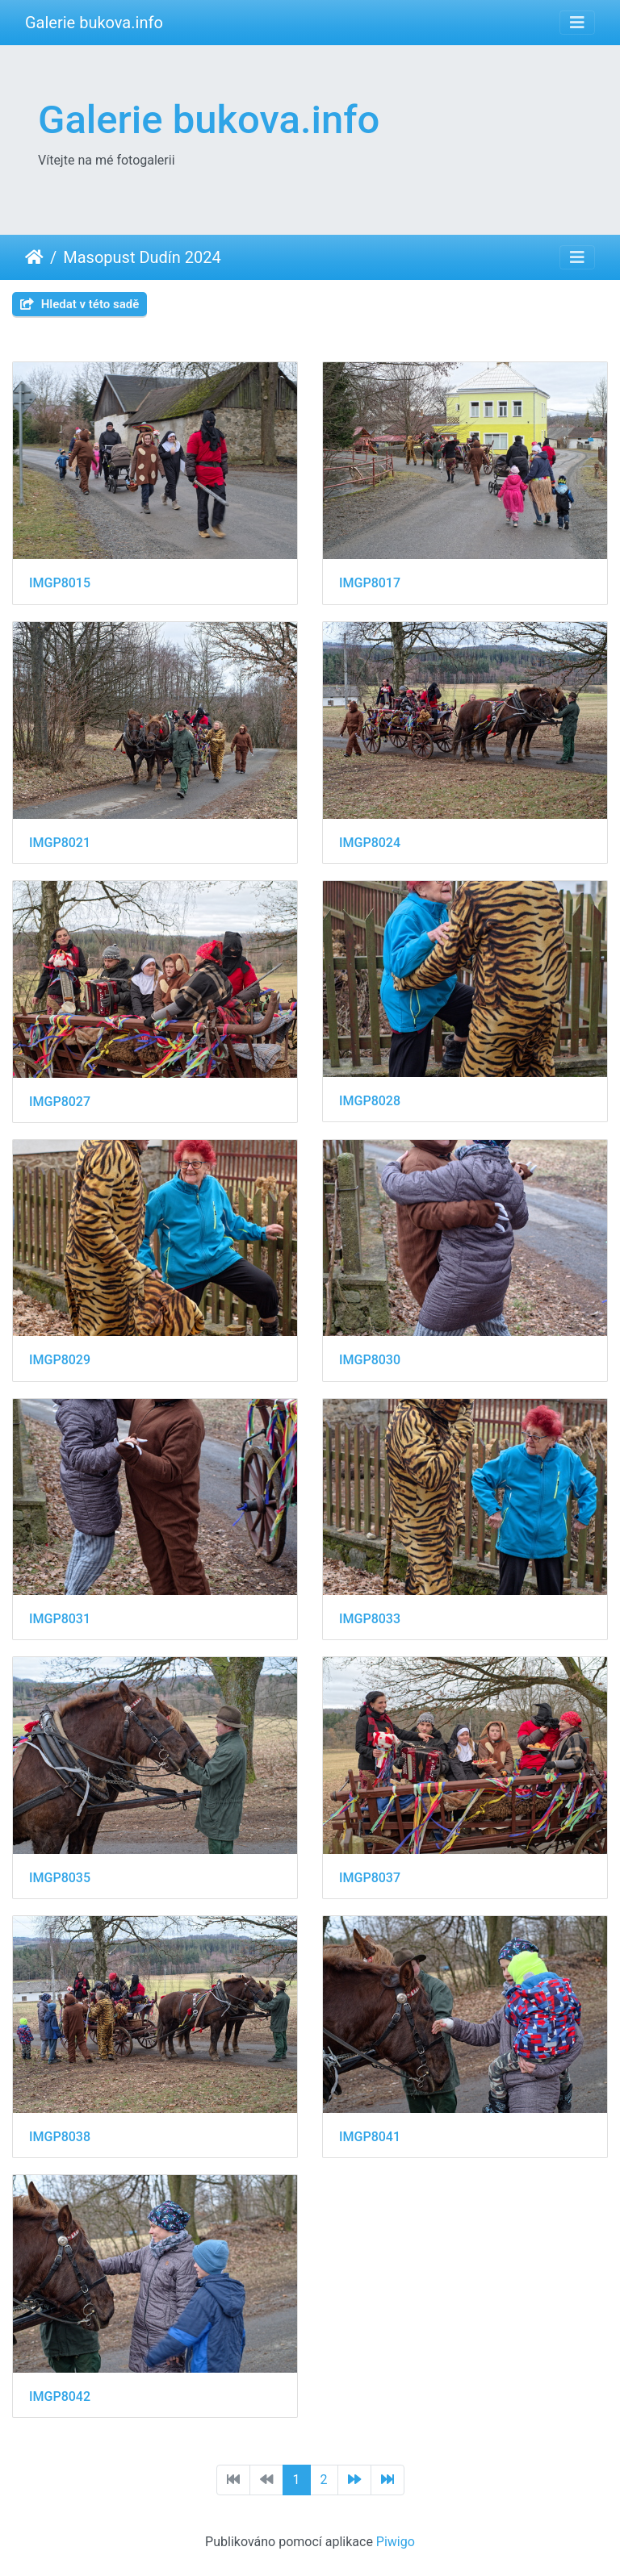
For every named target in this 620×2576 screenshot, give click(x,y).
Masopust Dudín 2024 (142, 257)
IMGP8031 (59, 1618)
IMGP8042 (59, 2396)
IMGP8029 (59, 1359)
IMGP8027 (59, 1101)
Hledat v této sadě (79, 304)
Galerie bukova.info (94, 22)
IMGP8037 (369, 1877)
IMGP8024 (369, 842)
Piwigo (395, 2541)
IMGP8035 (59, 1877)
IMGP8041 (369, 2136)
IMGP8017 (369, 583)
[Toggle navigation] (577, 22)
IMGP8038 (59, 2136)
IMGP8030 (369, 1359)
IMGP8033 (369, 1618)
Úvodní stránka (34, 257)
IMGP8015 (59, 583)
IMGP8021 (59, 842)
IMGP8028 (369, 1100)
